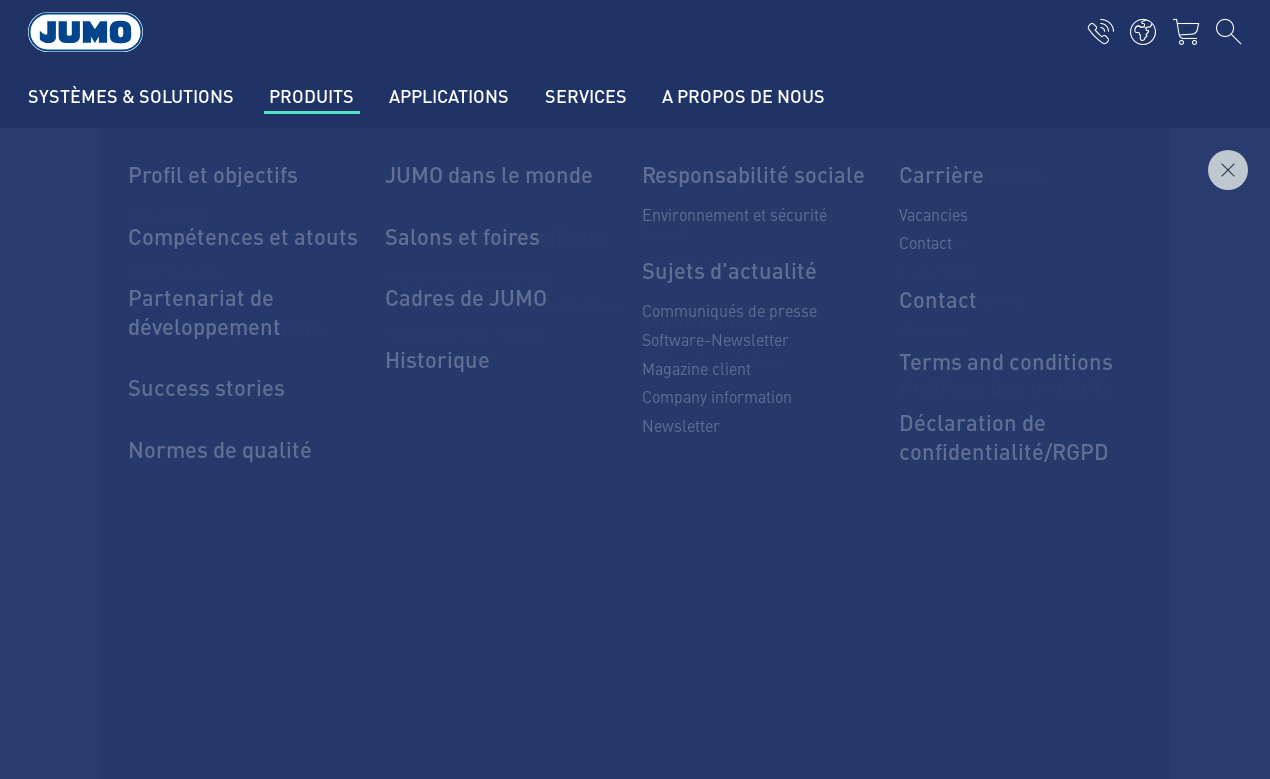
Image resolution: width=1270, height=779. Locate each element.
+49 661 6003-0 (178, 477)
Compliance (108, 725)
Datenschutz (110, 647)
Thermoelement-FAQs (440, 496)
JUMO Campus (415, 457)
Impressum (107, 608)
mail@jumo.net (175, 528)
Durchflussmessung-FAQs (456, 535)
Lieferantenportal (424, 418)
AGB (82, 686)
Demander (1196, 239)
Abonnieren (1133, 487)
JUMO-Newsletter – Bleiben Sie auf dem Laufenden (844, 455)
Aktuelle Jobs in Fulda (441, 379)
